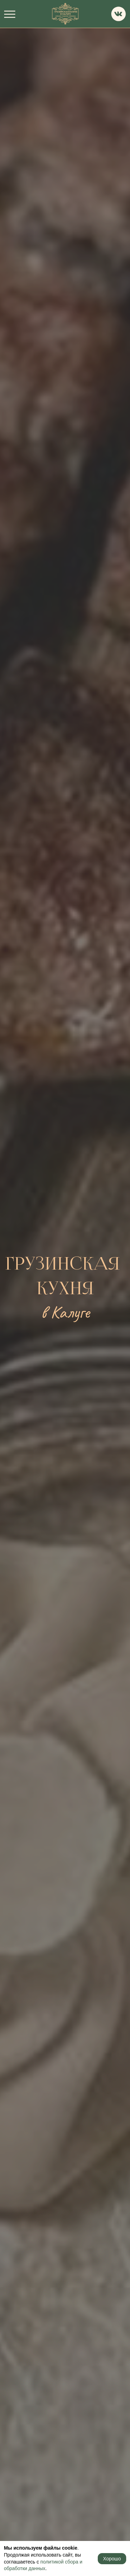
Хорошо (112, 2558)
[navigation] (9, 13)
